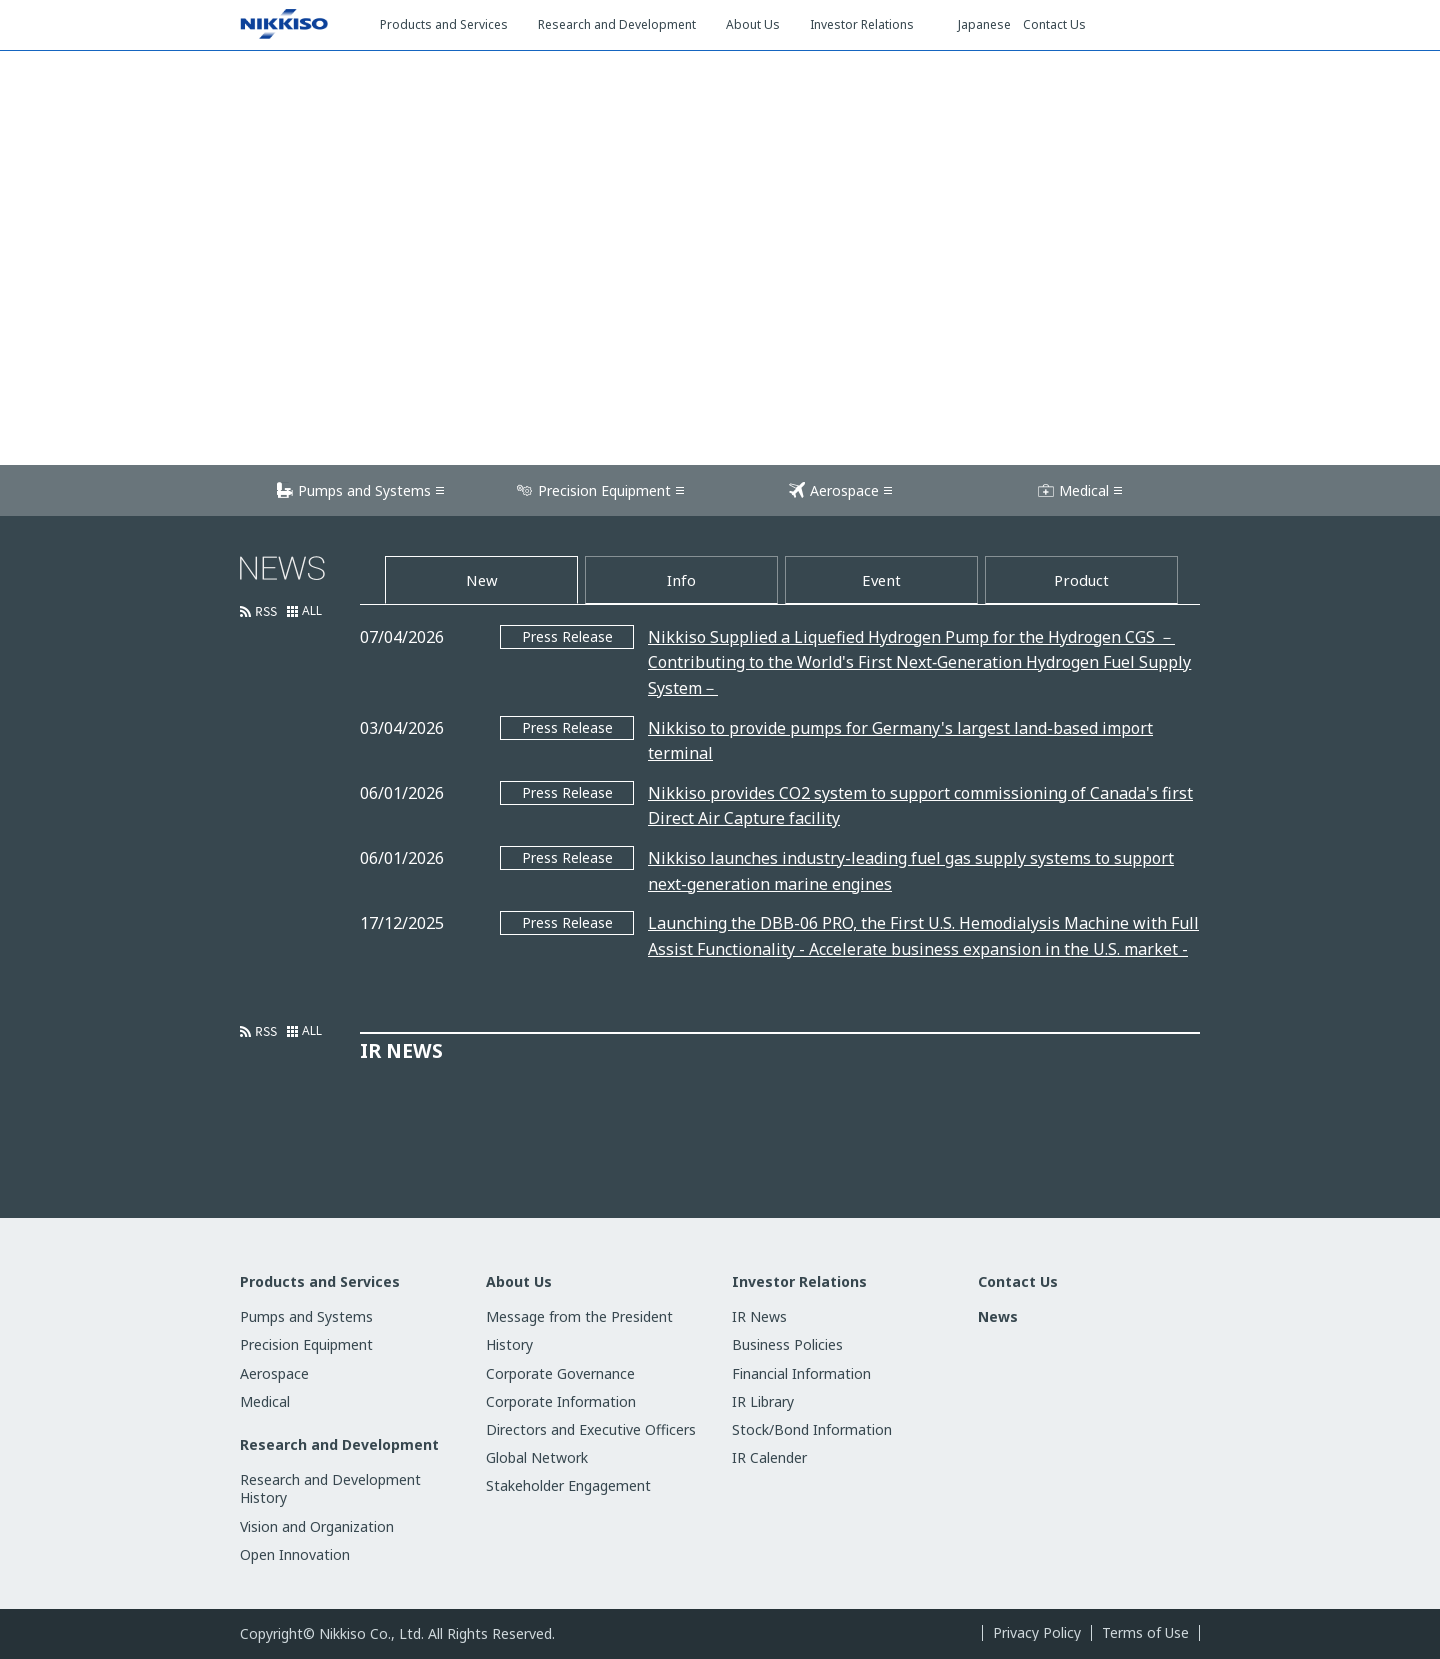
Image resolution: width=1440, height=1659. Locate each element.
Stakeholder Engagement (568, 1485)
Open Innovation (295, 1554)
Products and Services (320, 1282)
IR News (759, 1316)
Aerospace (844, 490)
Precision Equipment (604, 490)
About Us (519, 1282)
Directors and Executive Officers (591, 1429)
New (482, 580)
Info (681, 580)
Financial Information (801, 1373)
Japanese (984, 25)
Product (1081, 580)
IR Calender (769, 1457)
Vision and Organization (317, 1526)
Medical (1084, 490)
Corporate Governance (560, 1373)
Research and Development (339, 1445)
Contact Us (1054, 25)
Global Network (537, 1457)
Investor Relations (799, 1282)
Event (881, 580)
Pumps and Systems (364, 490)
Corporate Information (561, 1401)
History (509, 1344)
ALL (312, 611)
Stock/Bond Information (812, 1429)
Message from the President (579, 1316)
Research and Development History (330, 1488)
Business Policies (787, 1344)
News (998, 1316)
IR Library (763, 1401)
